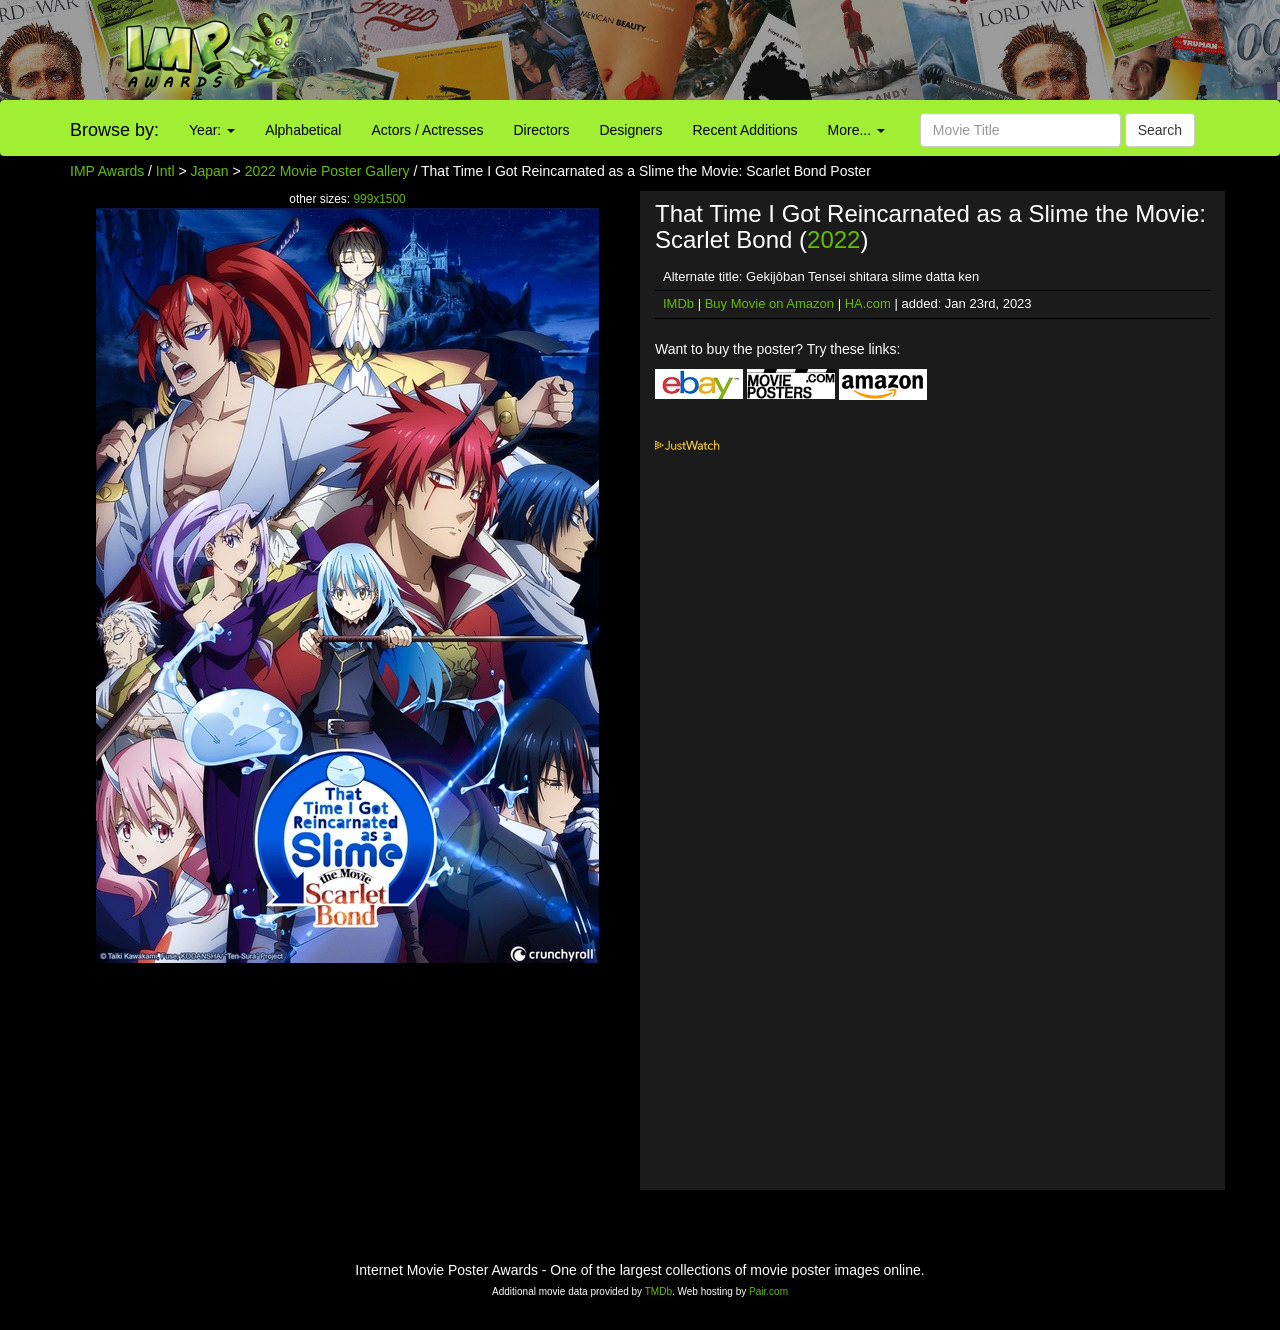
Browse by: (114, 130)
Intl (165, 171)
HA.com (868, 303)
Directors (541, 130)
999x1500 (379, 199)
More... (856, 130)
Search (1160, 130)
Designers (630, 130)
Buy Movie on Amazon (769, 303)
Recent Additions (745, 130)
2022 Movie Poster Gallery (327, 171)
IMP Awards (107, 171)
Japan (210, 171)
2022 (833, 239)
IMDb (678, 303)
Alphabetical (303, 130)
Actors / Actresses (427, 130)
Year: (212, 130)
